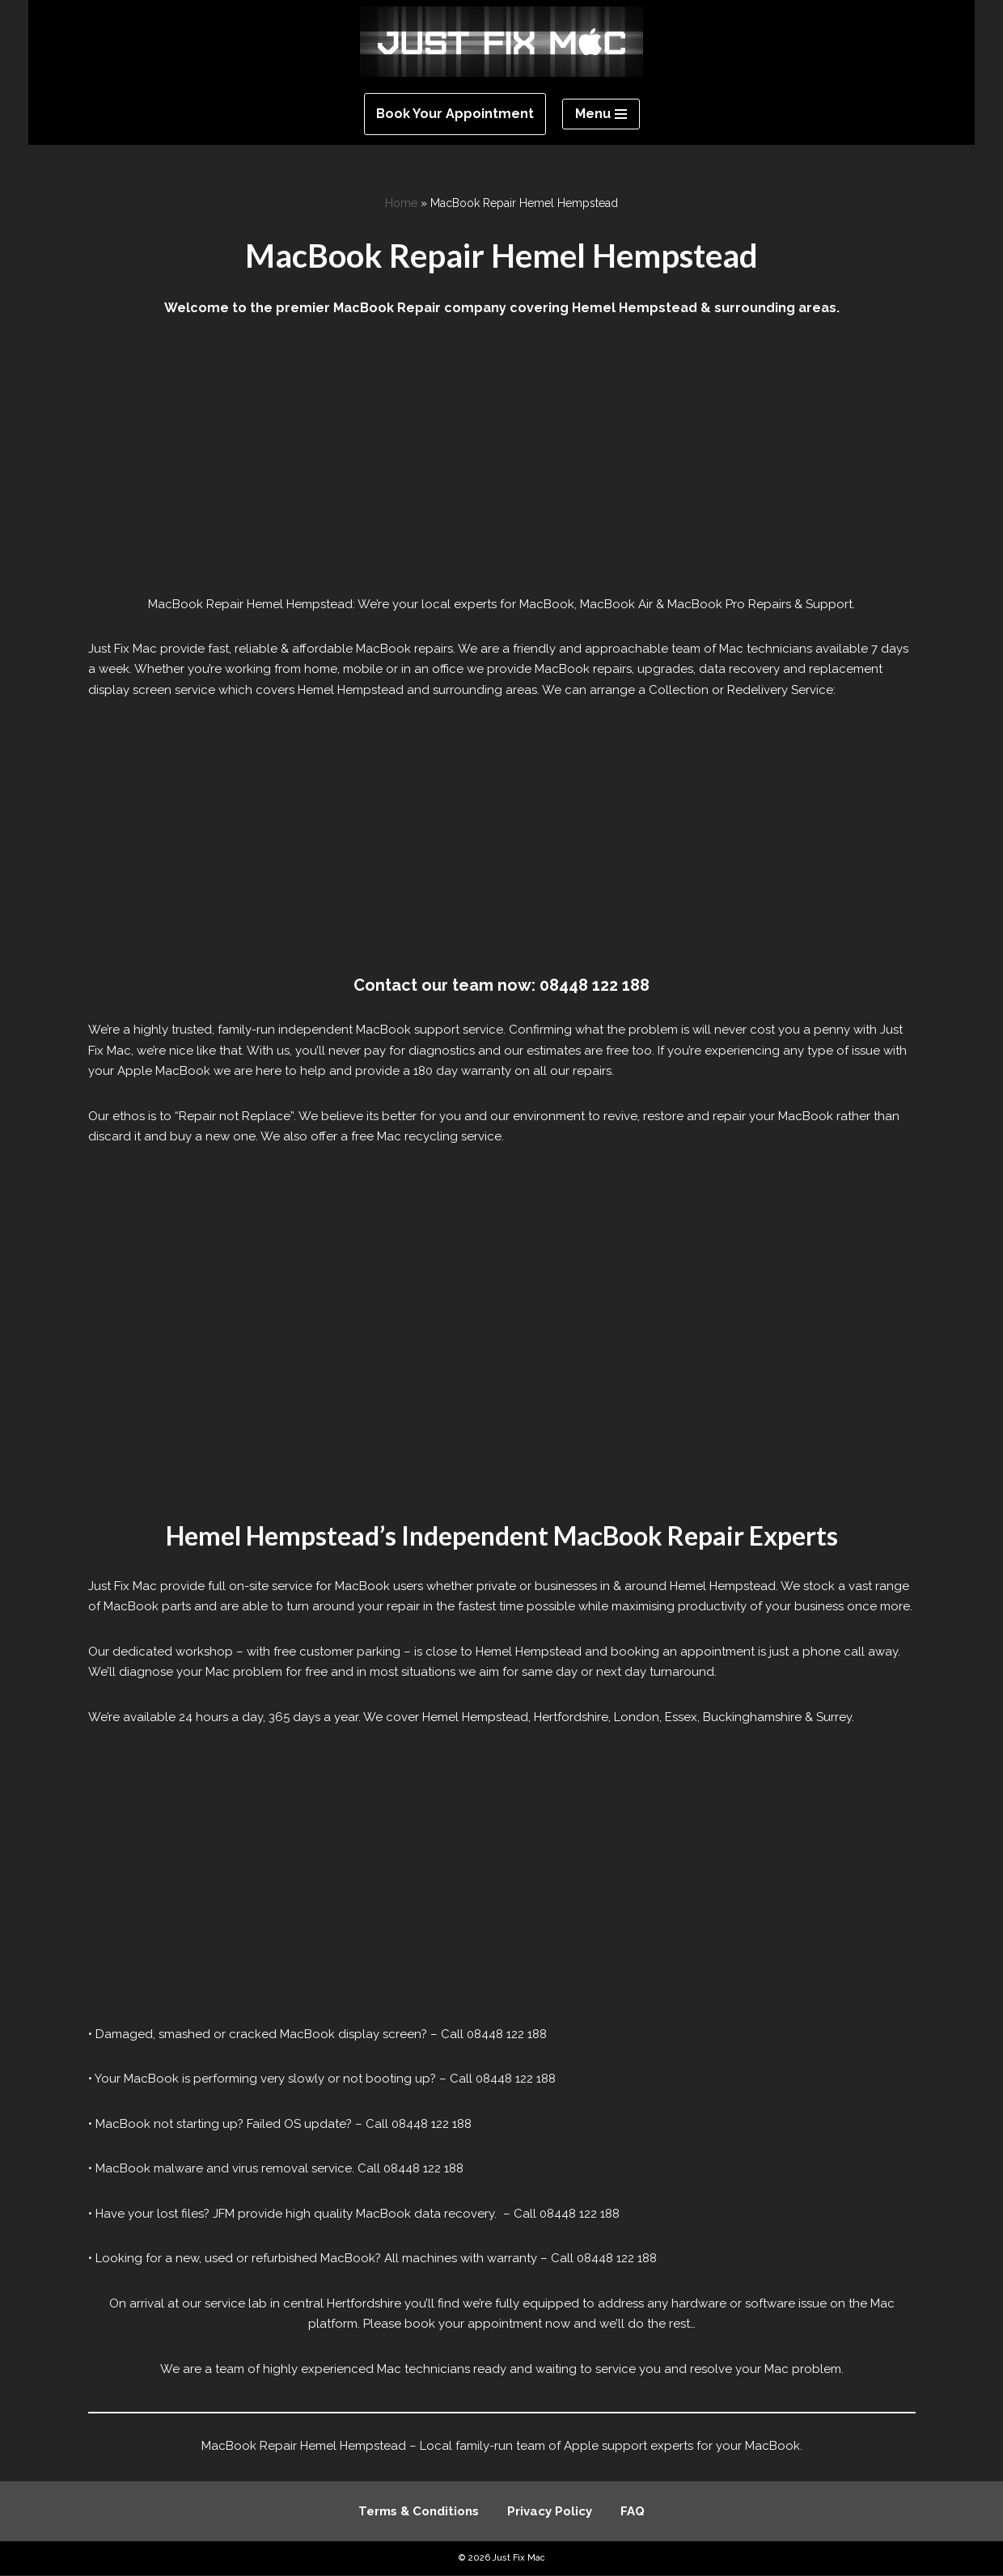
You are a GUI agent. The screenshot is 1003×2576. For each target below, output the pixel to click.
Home (401, 203)
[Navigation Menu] (601, 114)
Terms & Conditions (418, 2512)
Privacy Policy (549, 2512)
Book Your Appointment (455, 113)
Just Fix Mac (519, 2558)
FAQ (632, 2512)
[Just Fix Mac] (501, 41)
